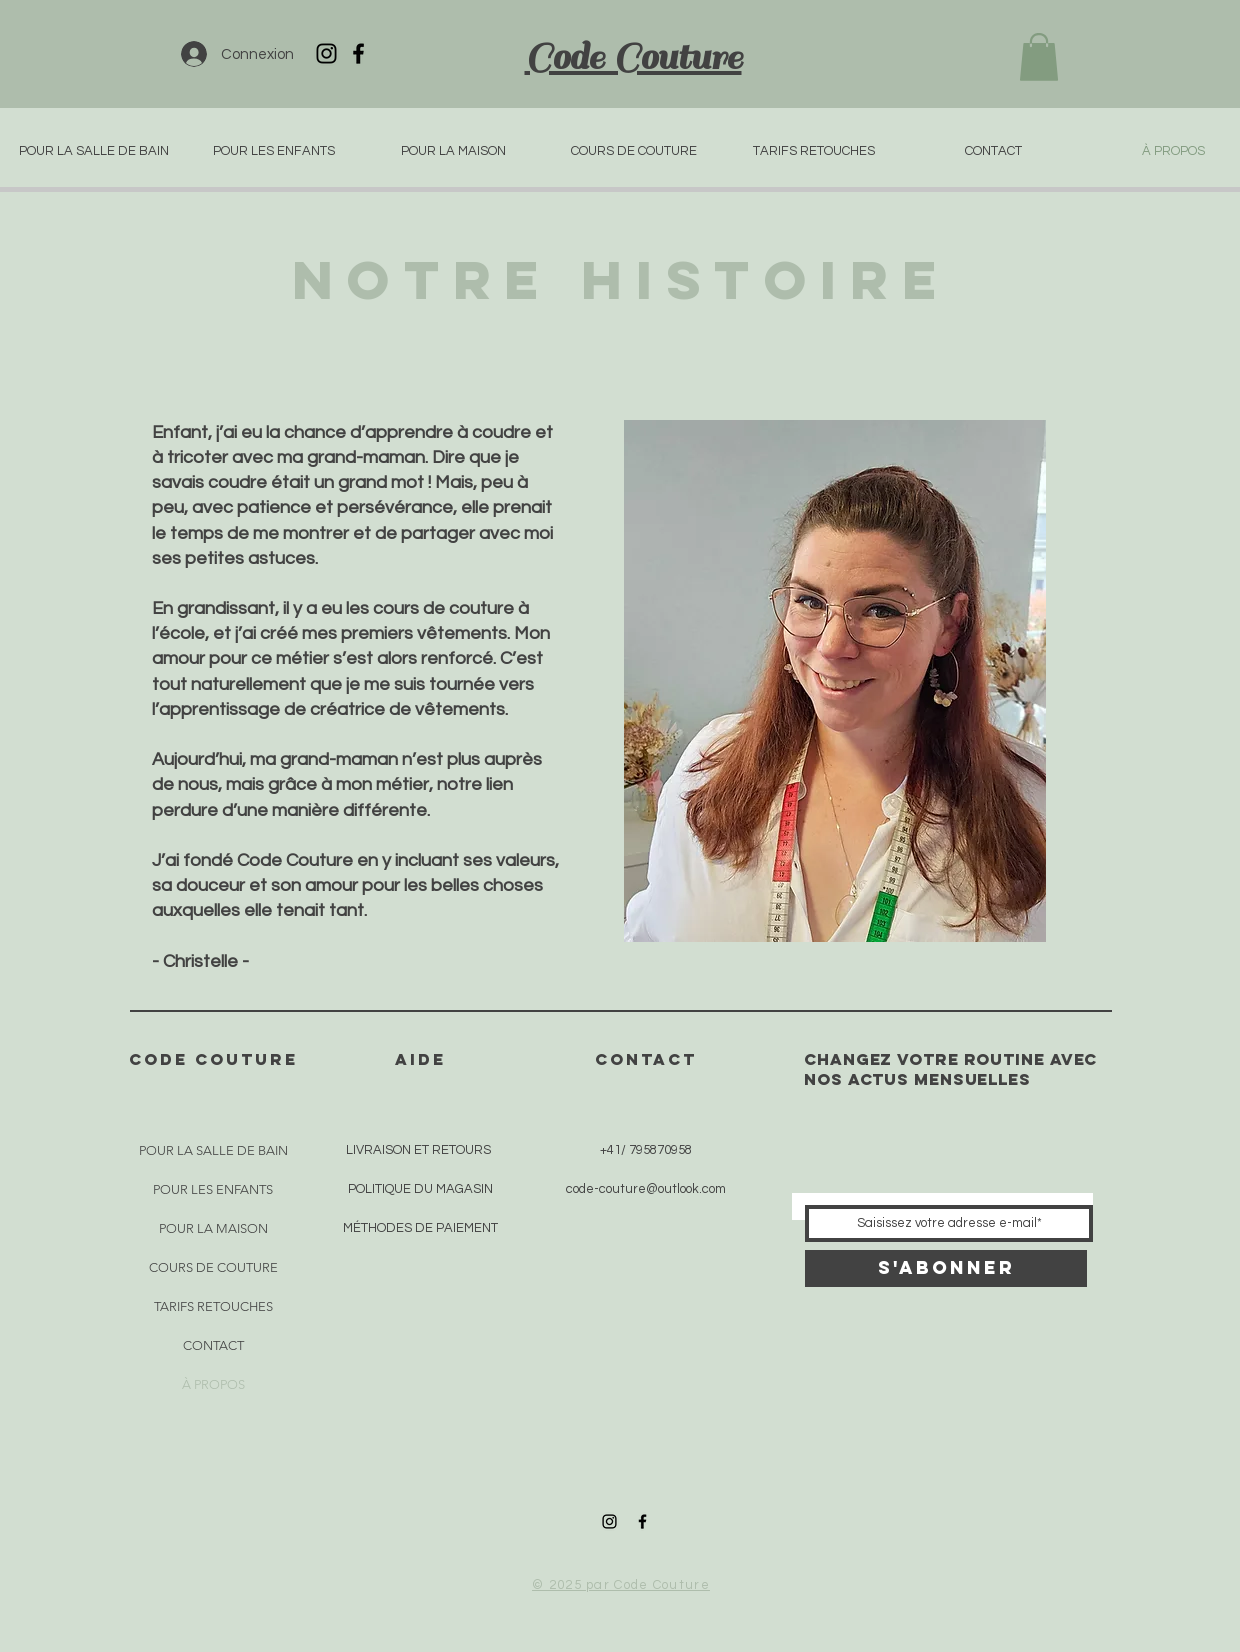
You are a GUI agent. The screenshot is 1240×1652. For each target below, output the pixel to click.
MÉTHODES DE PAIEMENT (420, 1228)
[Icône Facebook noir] (358, 53)
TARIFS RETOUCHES (213, 1306)
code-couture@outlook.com (646, 1189)
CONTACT (213, 1345)
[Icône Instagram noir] (326, 53)
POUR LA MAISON (213, 1228)
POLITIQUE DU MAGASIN (420, 1189)
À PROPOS (213, 1384)
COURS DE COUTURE (213, 1267)
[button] (1039, 57)
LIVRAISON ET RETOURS (418, 1150)
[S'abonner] (946, 1268)
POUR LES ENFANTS (213, 1189)
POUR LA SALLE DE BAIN (213, 1150)
